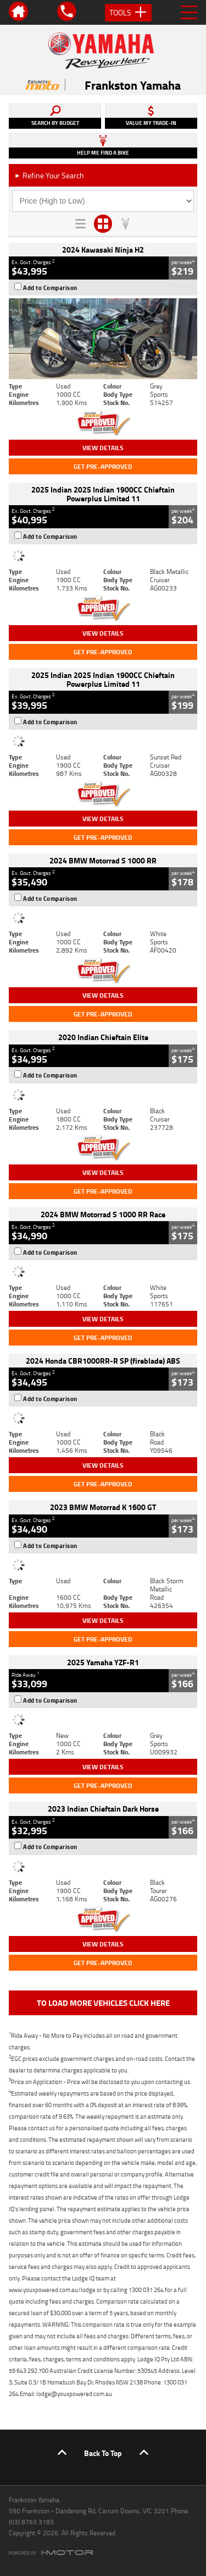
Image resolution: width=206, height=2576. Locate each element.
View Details (103, 447)
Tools (128, 13)
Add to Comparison (50, 287)
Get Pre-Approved (103, 466)
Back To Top (103, 2453)
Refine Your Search (49, 175)
